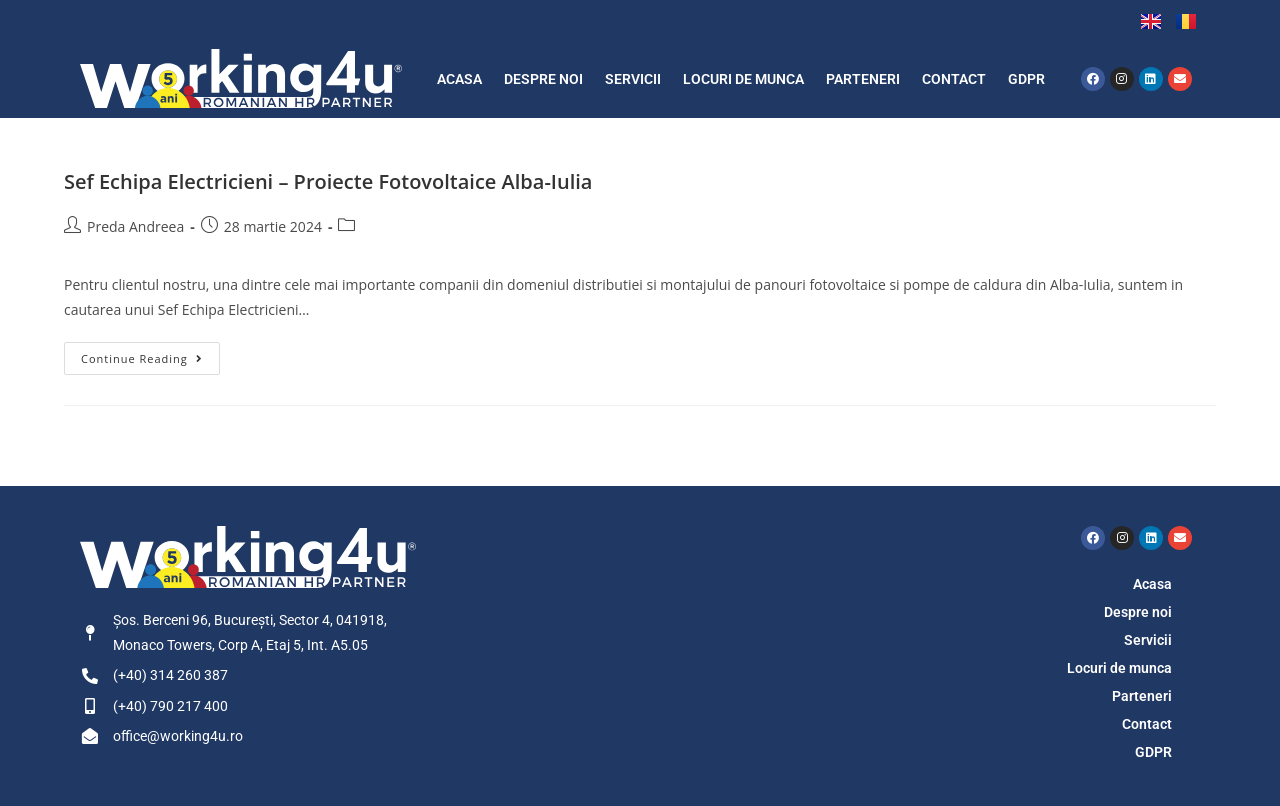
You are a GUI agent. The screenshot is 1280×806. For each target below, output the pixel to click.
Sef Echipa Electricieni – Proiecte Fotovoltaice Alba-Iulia (328, 181)
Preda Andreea (135, 226)
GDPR (1026, 79)
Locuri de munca (743, 79)
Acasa (459, 79)
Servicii (633, 79)
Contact (954, 79)
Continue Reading (150, 354)
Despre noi (543, 79)
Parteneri (863, 79)
